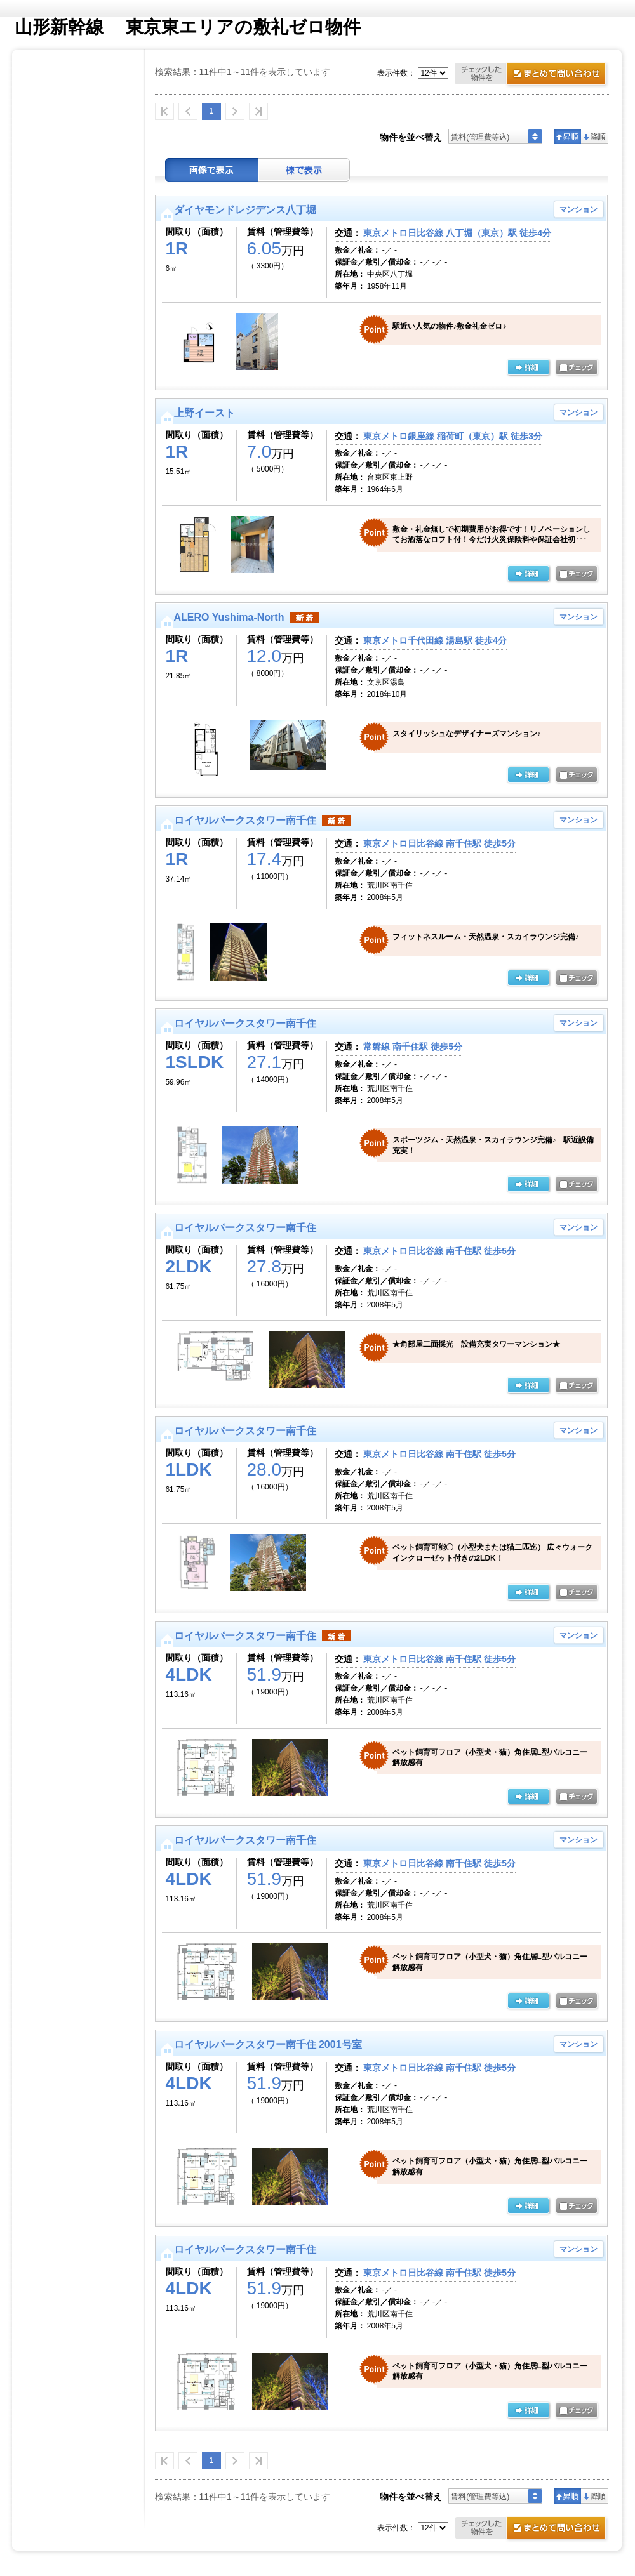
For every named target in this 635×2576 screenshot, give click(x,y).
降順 (594, 136)
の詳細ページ (528, 368)
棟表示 (304, 170)
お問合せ (532, 75)
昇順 (567, 136)
